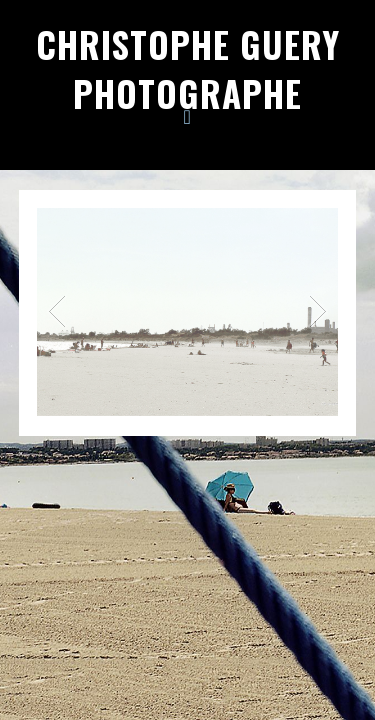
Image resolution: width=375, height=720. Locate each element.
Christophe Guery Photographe (188, 68)
